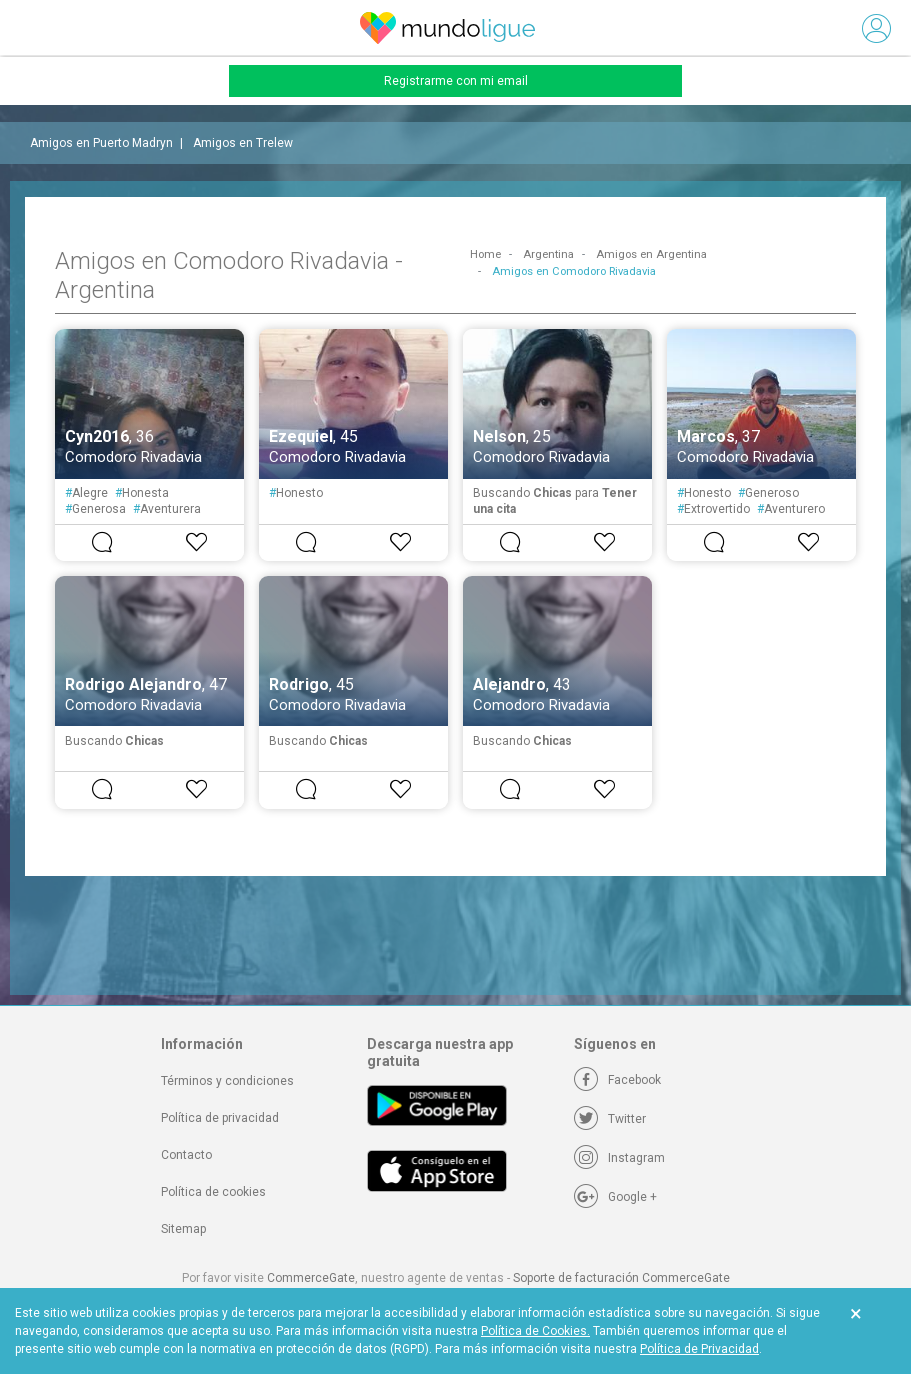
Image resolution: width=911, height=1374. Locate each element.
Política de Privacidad (699, 1349)
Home (485, 254)
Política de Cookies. (535, 1331)
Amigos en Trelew (243, 143)
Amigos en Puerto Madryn (101, 143)
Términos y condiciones (227, 1081)
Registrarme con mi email (456, 81)
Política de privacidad (220, 1118)
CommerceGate (311, 1278)
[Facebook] (617, 1080)
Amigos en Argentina (651, 254)
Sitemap (183, 1229)
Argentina (548, 254)
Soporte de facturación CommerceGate (621, 1278)
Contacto (186, 1155)
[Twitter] (610, 1119)
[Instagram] (619, 1158)
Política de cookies (213, 1192)
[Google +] (615, 1197)
